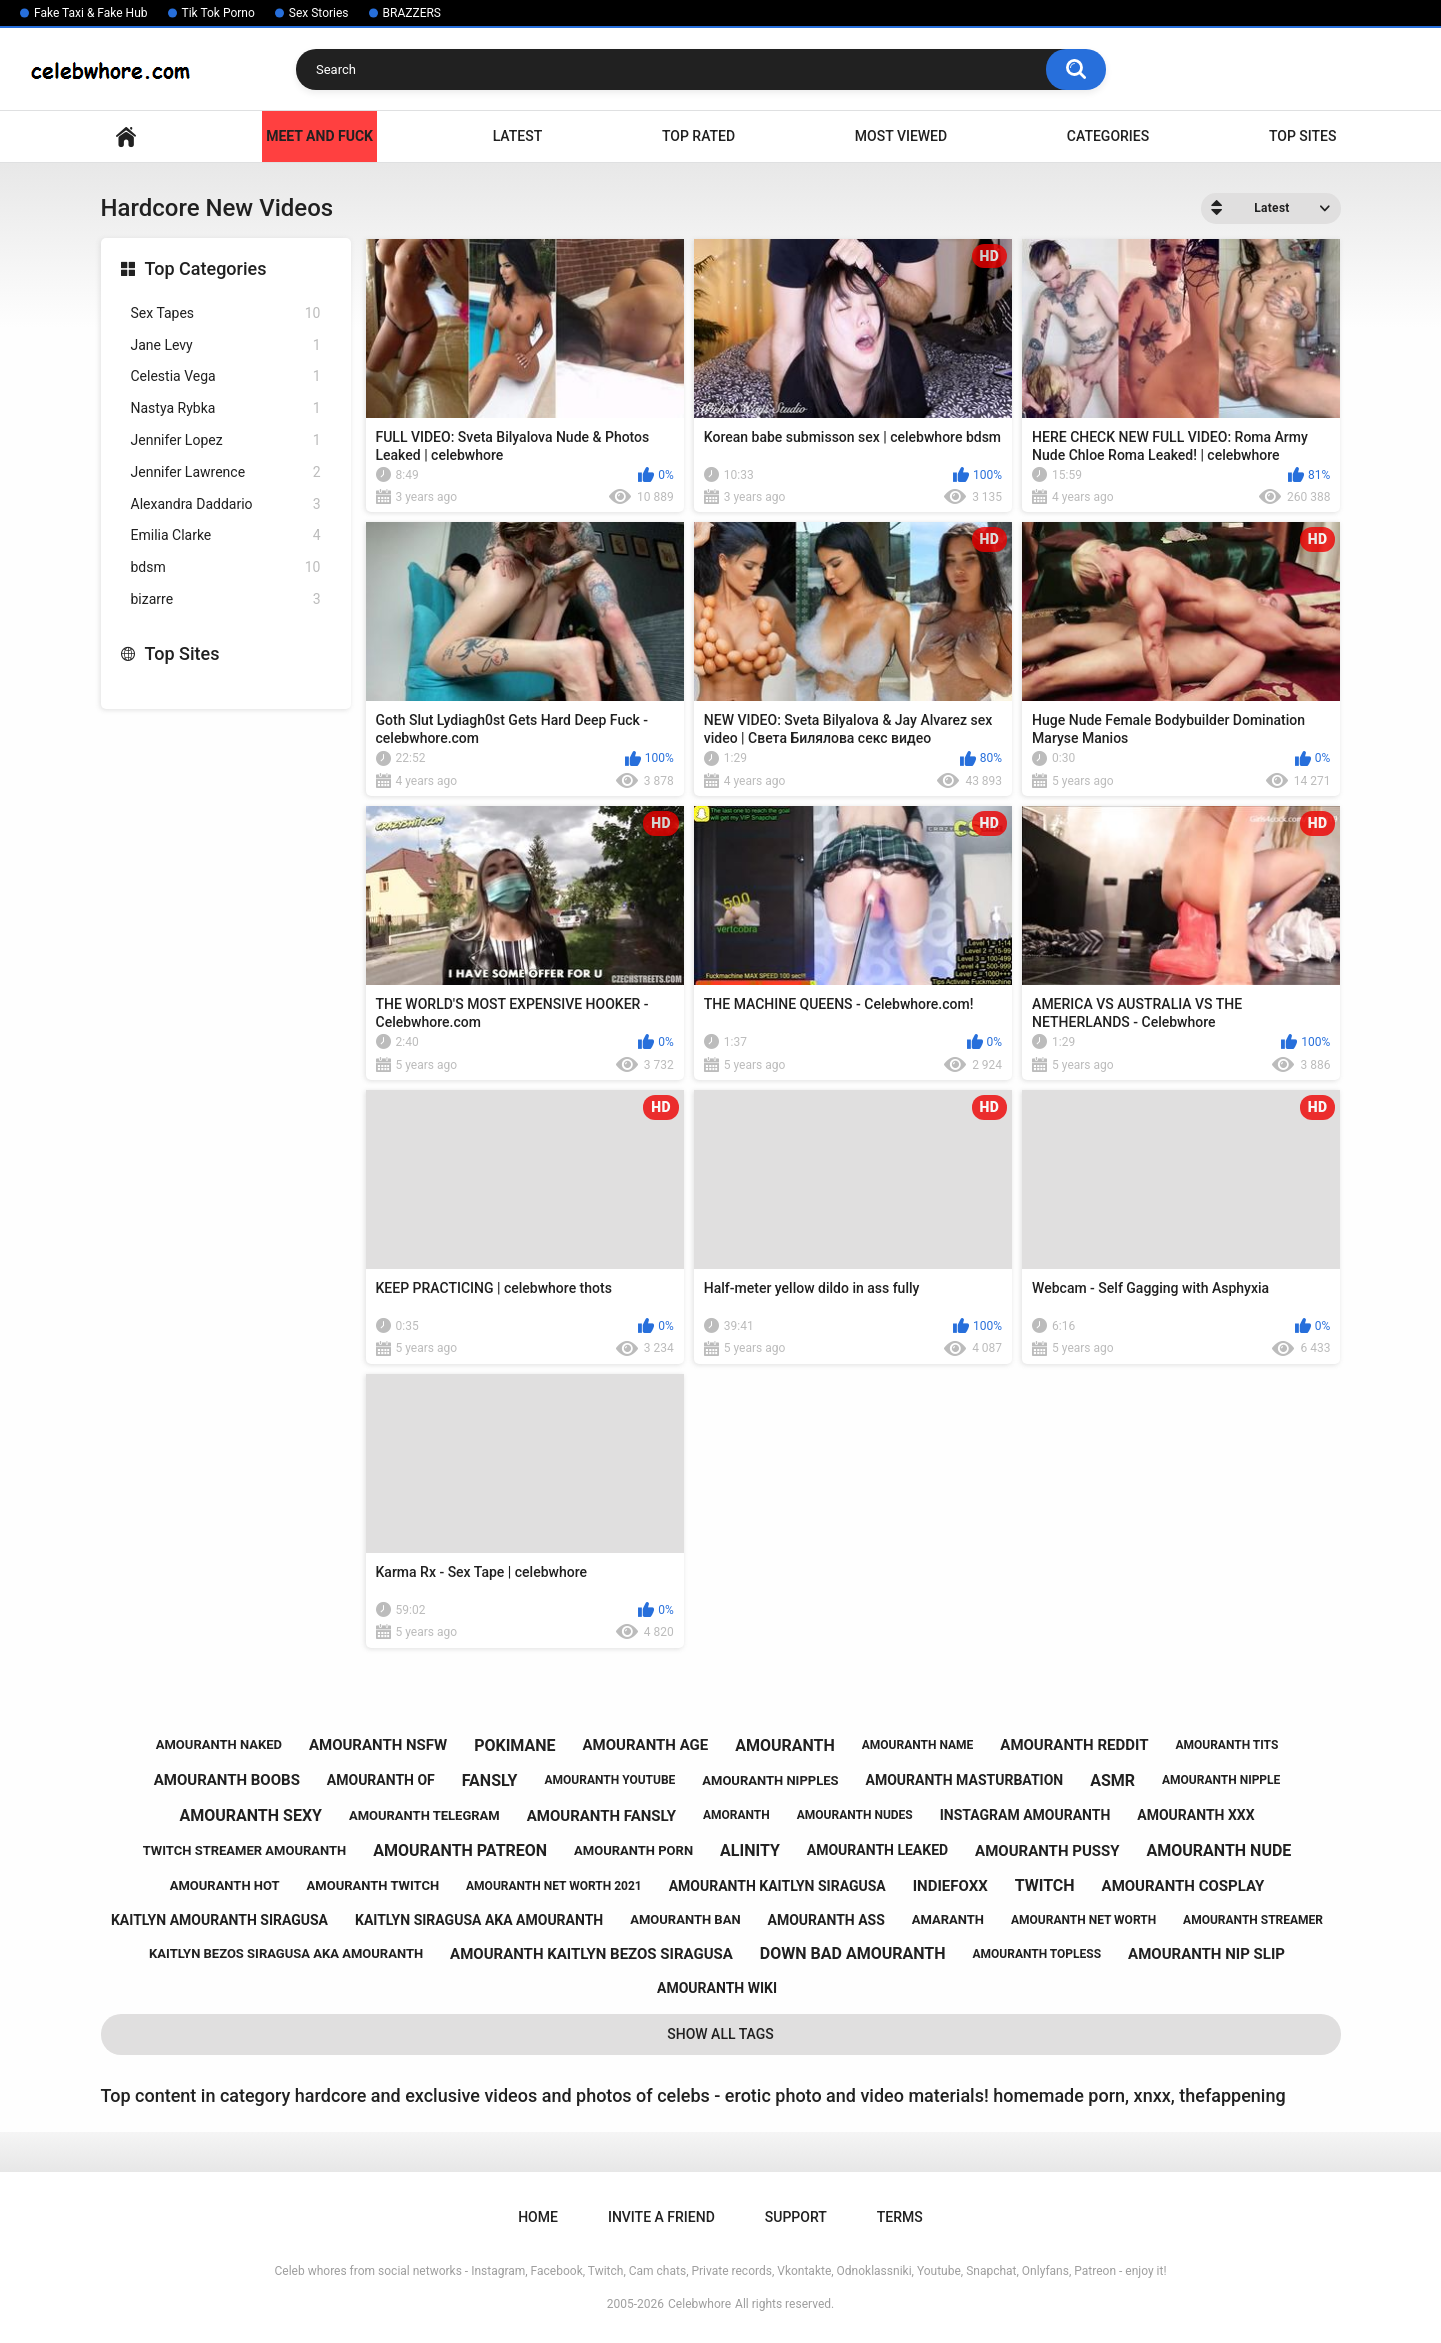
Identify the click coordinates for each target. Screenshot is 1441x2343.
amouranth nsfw (378, 1745)
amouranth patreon (460, 1850)
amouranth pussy (1047, 1851)
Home (126, 136)
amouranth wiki (717, 1988)
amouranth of (381, 1780)
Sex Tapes (226, 313)
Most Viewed (901, 136)
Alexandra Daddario (226, 504)
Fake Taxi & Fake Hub (91, 13)
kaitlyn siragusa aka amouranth (479, 1920)
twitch (1045, 1885)
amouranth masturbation (964, 1780)
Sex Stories (319, 13)
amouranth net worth (1083, 1920)
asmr (1112, 1780)
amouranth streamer (1253, 1920)
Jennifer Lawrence (226, 472)
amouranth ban (685, 1919)
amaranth (948, 1919)
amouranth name (918, 1745)
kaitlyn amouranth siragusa (219, 1920)
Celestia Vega (226, 376)
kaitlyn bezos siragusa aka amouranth (286, 1953)
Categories (1108, 136)
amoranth (736, 1815)
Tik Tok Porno (218, 13)
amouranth (785, 1745)
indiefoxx (950, 1886)
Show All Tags (720, 2034)
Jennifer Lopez (226, 440)
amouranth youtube (609, 1780)
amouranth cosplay (1183, 1886)
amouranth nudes (855, 1815)
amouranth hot (225, 1885)
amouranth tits (1226, 1745)
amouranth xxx (1195, 1815)
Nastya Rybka (226, 408)
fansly (490, 1780)
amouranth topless (1036, 1954)
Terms (900, 2217)
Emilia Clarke (226, 535)
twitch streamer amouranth (245, 1850)
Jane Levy (226, 345)
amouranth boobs (227, 1780)
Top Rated (698, 136)
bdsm (226, 567)
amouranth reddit (1074, 1745)
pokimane (514, 1745)
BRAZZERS (412, 13)
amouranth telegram (424, 1815)
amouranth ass (826, 1920)
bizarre (226, 599)
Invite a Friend (661, 2217)
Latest (518, 136)
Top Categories (206, 268)
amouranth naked (219, 1744)
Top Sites (1303, 136)
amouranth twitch (373, 1885)
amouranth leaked (877, 1850)
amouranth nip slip (1206, 1954)
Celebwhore (699, 2304)
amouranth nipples (770, 1780)
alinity (750, 1850)
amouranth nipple (1221, 1780)
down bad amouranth (853, 1953)
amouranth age (646, 1745)
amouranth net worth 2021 (554, 1886)
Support (796, 2217)
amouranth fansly (601, 1816)
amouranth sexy (250, 1815)
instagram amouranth (1025, 1815)
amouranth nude (1219, 1850)
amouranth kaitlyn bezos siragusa (591, 1954)
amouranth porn (633, 1850)
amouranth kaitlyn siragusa (777, 1886)
